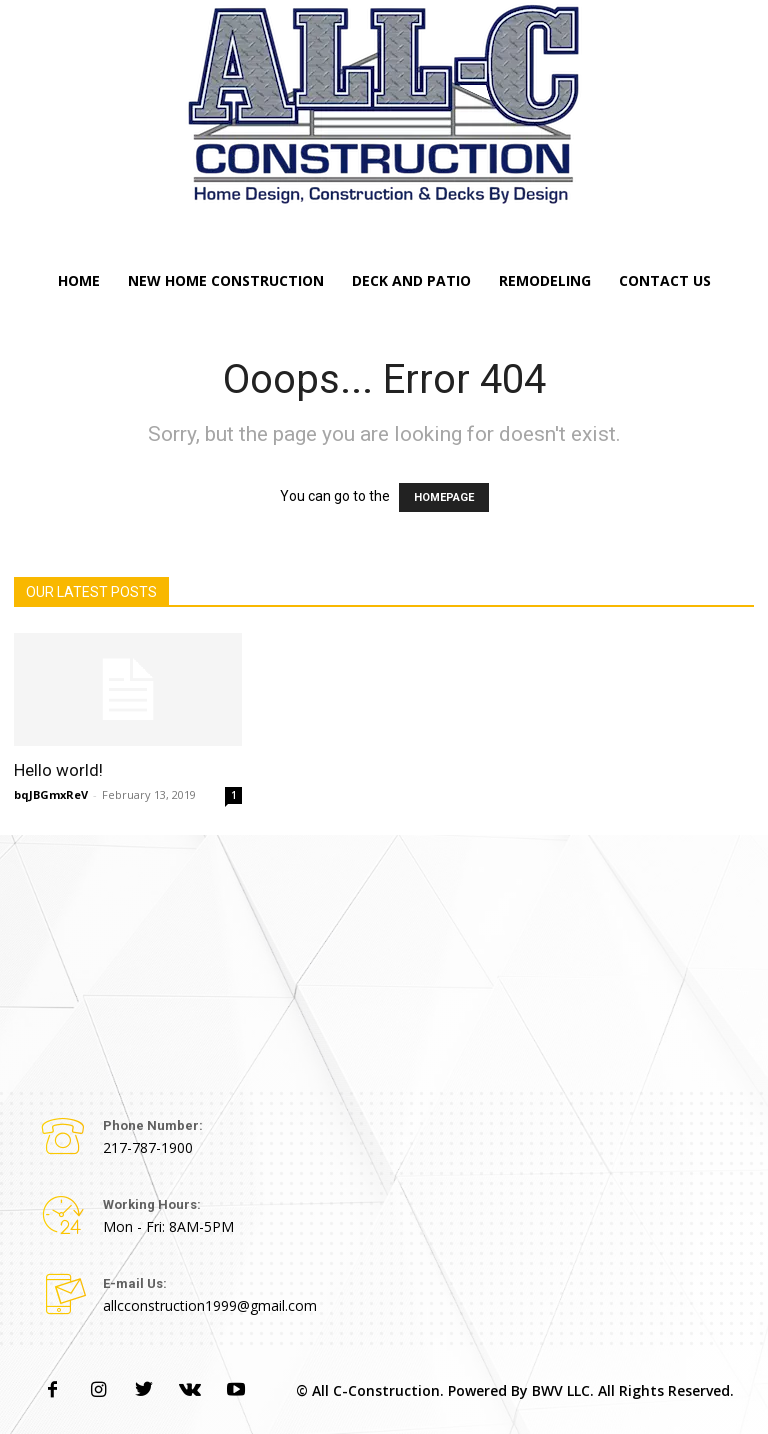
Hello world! (58, 770)
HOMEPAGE (444, 497)
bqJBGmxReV (51, 794)
